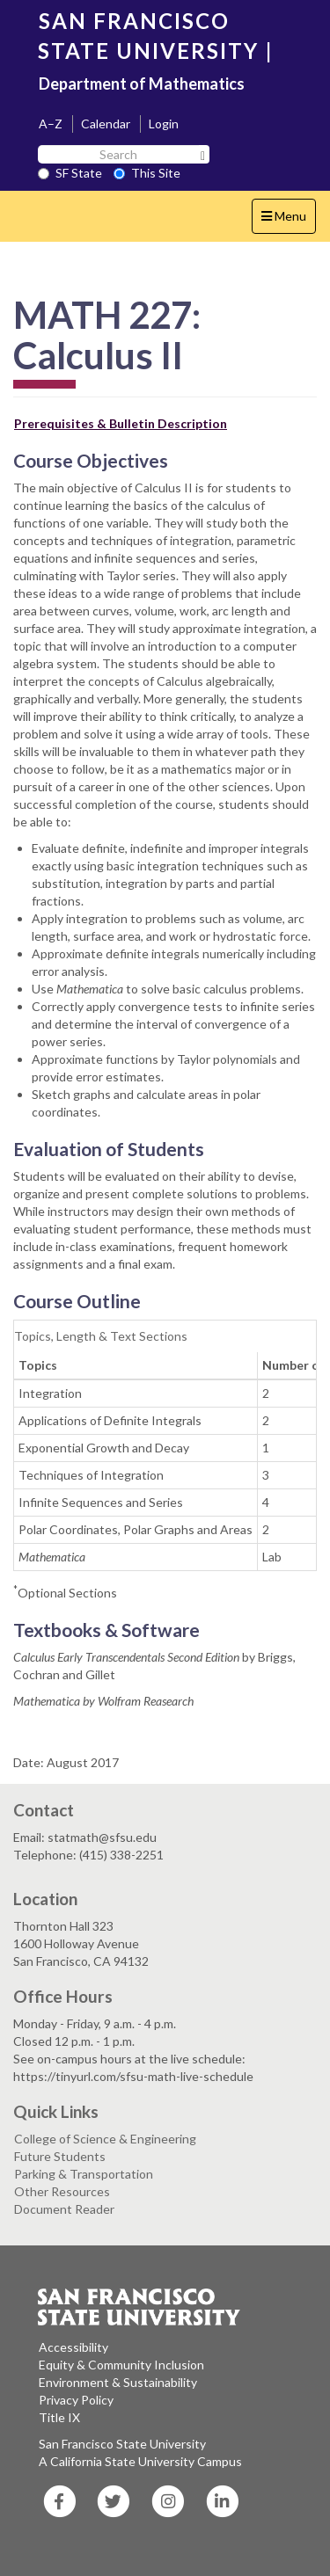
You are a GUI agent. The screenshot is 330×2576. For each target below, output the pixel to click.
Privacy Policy (76, 2399)
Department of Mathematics (142, 83)
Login (164, 123)
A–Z (50, 123)
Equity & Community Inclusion (121, 2364)
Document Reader (64, 2208)
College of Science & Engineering (105, 2138)
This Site (147, 172)
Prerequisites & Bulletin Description (120, 423)
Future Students (60, 2156)
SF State (70, 172)
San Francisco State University (122, 2443)
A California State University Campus (140, 2461)
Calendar (105, 123)
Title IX (59, 2417)
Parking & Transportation (83, 2173)
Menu (288, 220)
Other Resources (62, 2191)
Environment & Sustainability (118, 2382)
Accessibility (73, 2347)
